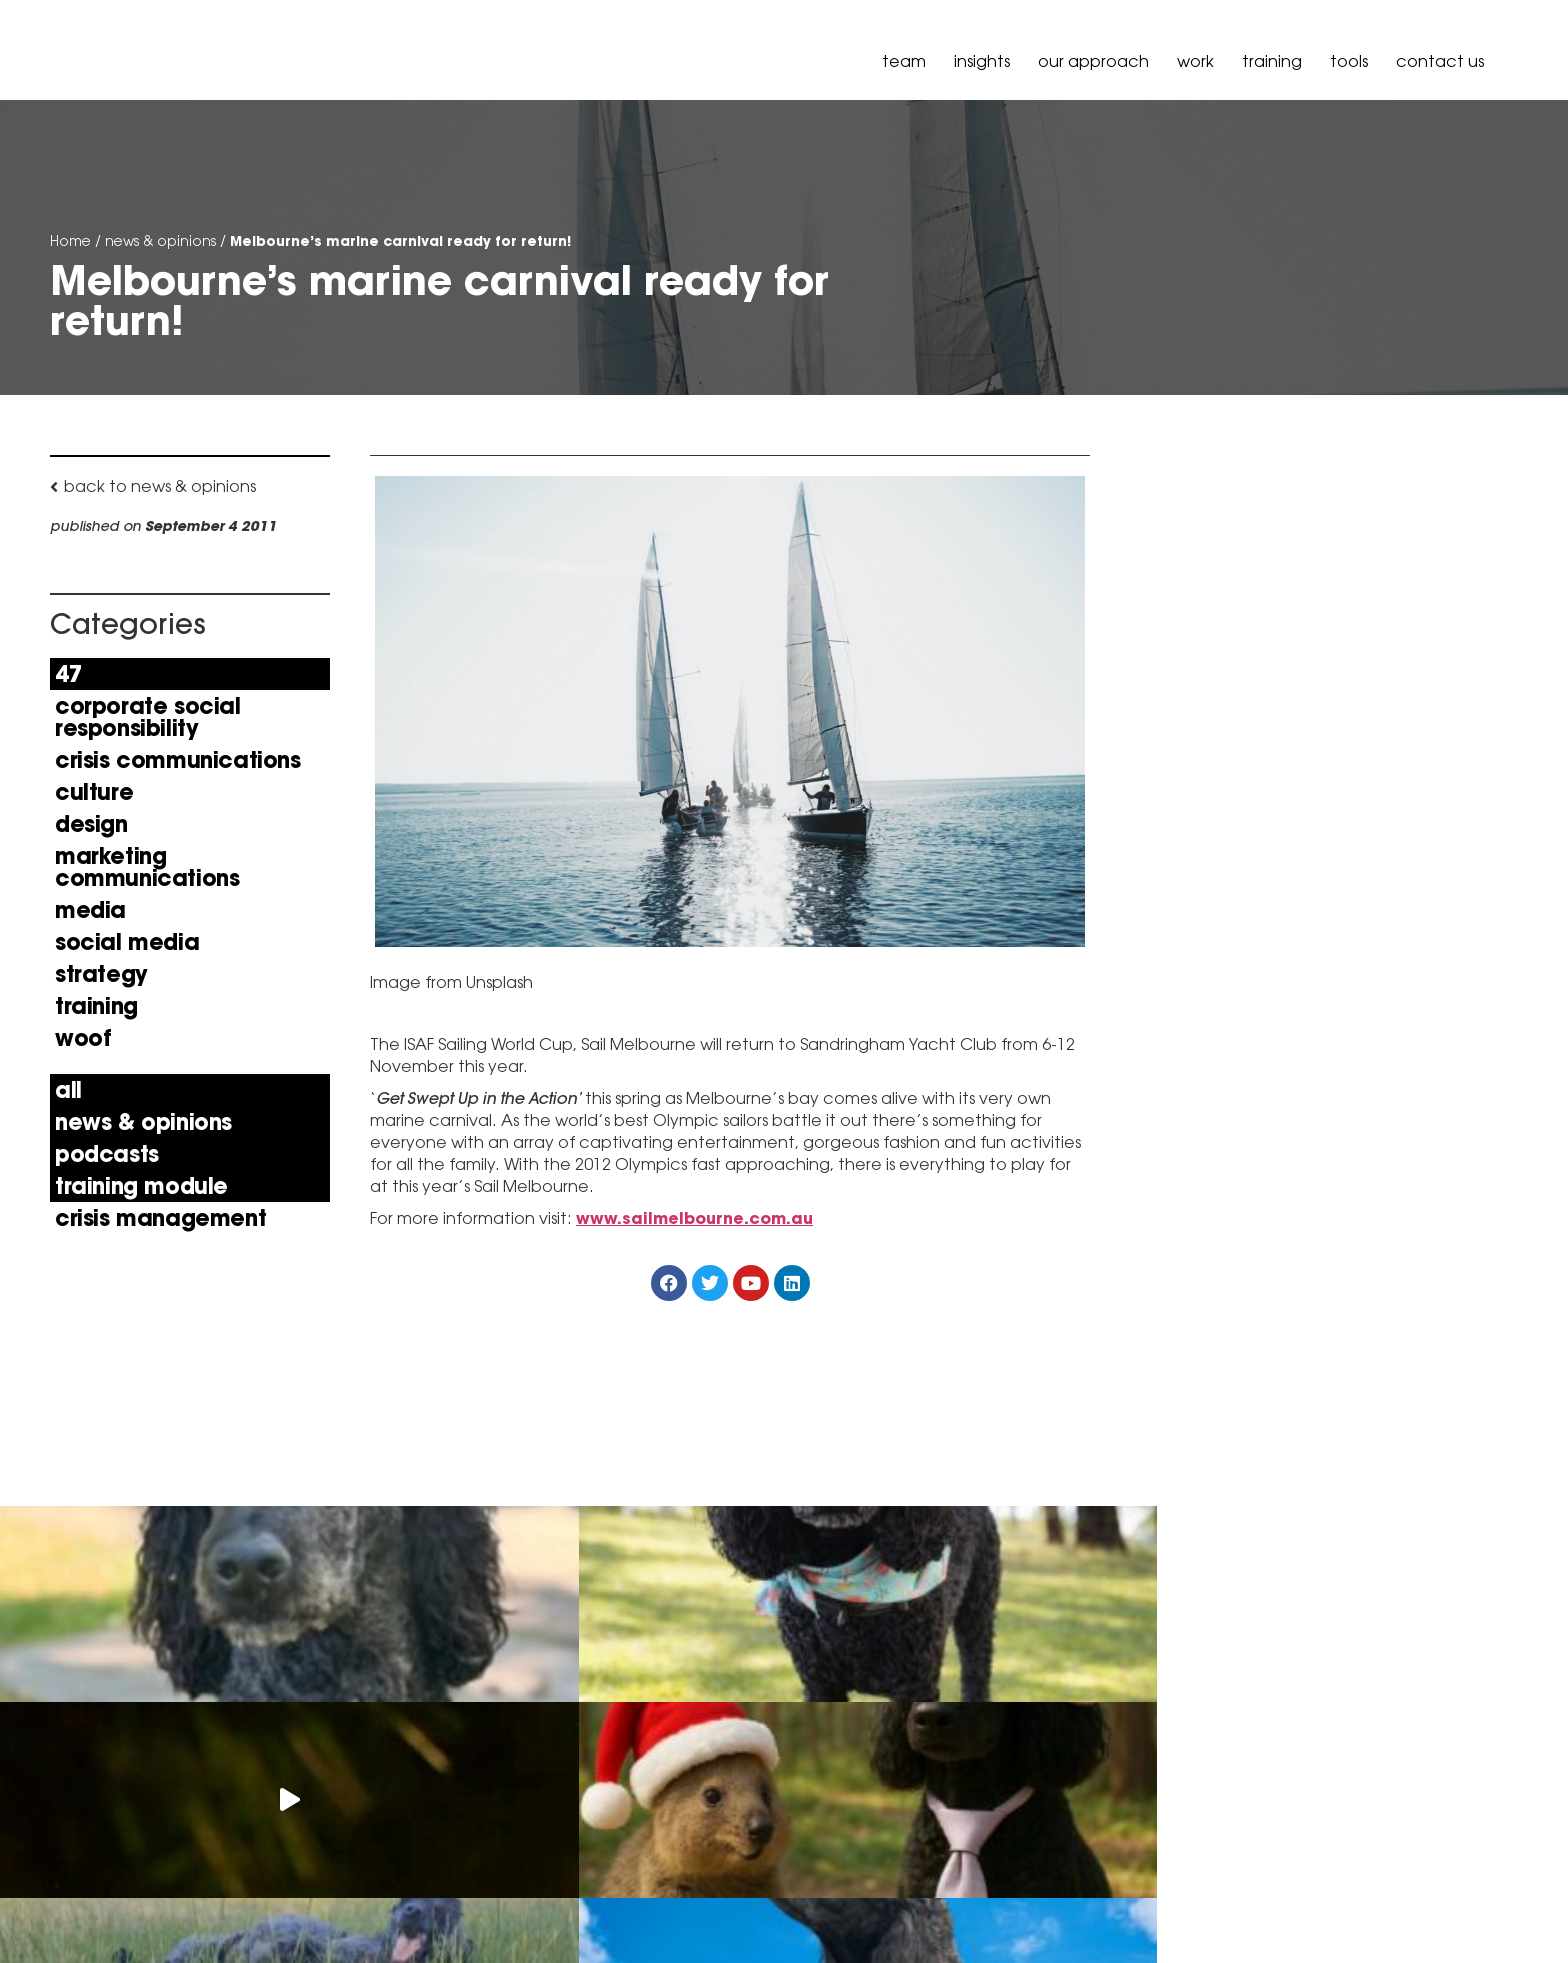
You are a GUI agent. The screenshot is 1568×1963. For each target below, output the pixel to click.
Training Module (141, 1186)
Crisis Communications (178, 760)
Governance (1466, 1906)
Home (70, 241)
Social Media (127, 942)
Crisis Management (160, 1218)
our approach (1093, 61)
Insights (982, 61)
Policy (1385, 1906)
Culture (94, 792)
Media (90, 910)
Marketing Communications (147, 867)
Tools (1349, 61)
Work (1195, 61)
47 (68, 674)
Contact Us (1440, 61)
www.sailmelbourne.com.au (694, 1219)
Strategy (101, 974)
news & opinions (160, 241)
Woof (83, 1038)
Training (1272, 61)
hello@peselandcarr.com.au (381, 1888)
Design (91, 824)
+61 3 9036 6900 (336, 1838)
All (68, 1090)
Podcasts (107, 1154)
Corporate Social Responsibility (148, 717)
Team (904, 61)
